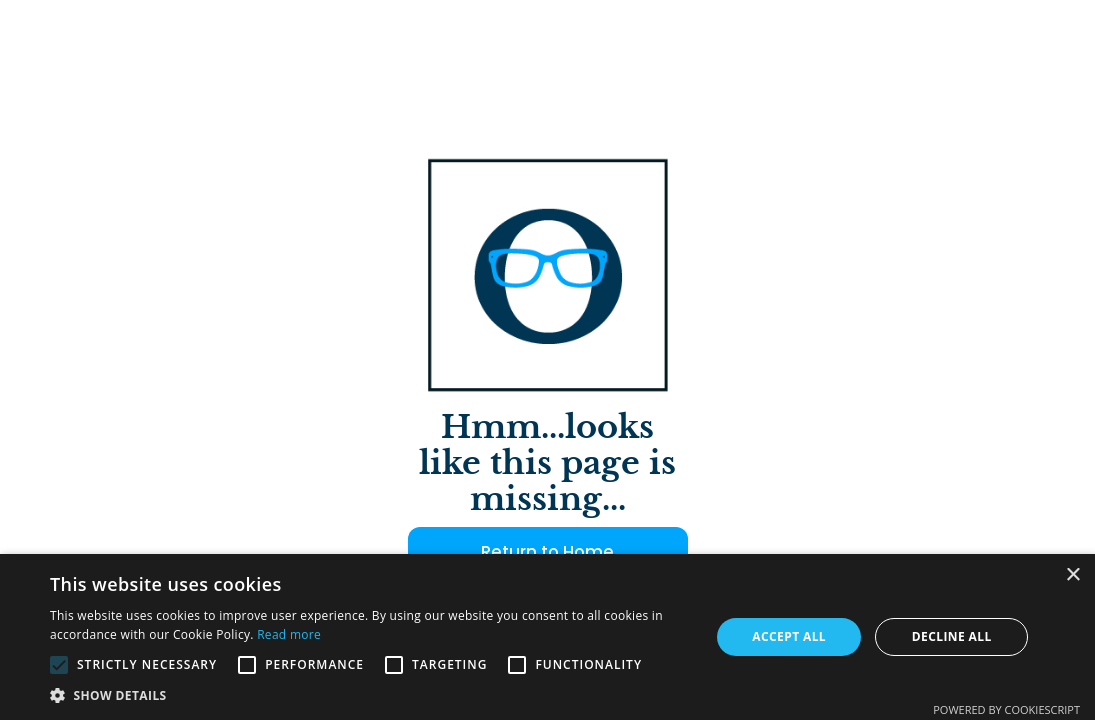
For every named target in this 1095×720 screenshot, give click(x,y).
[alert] (547, 637)
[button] (370, 695)
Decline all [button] (952, 636)
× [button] (1072, 575)
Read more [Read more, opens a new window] (289, 634)
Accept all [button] (789, 636)
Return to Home (547, 552)
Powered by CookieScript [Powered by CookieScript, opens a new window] (1006, 709)
